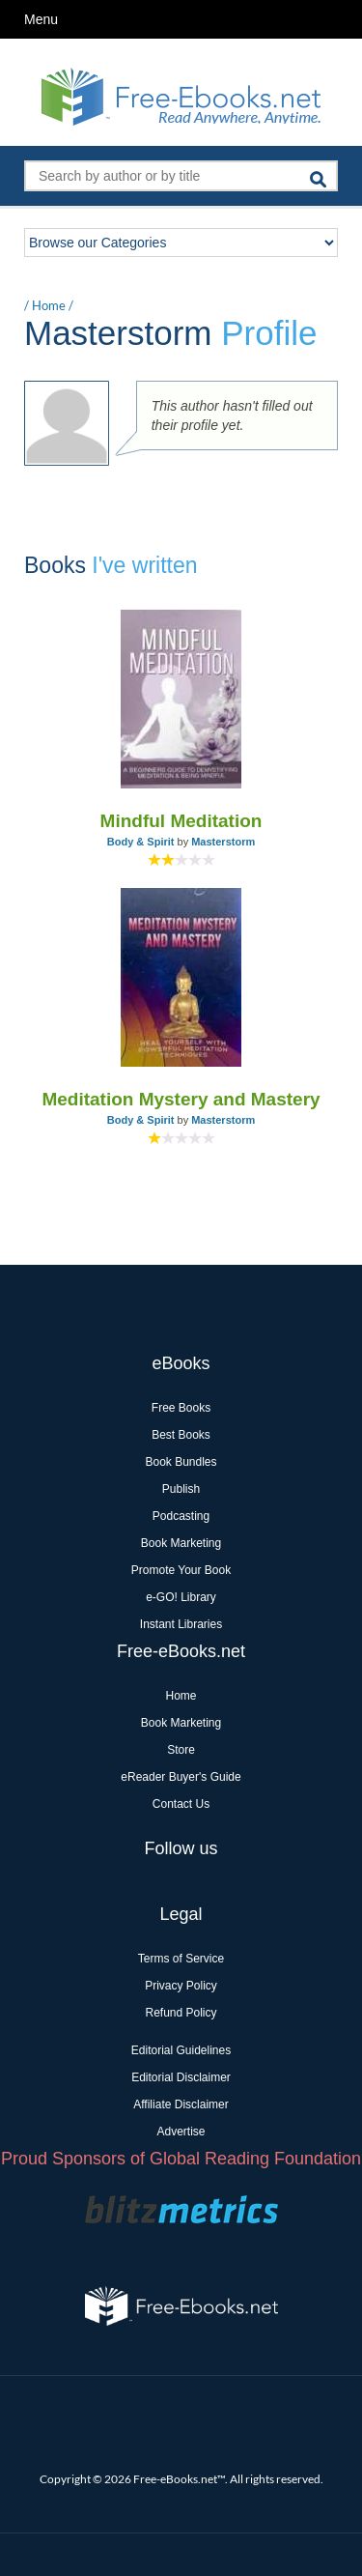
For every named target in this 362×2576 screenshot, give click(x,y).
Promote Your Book (181, 1570)
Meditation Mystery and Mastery (181, 1099)
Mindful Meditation (181, 821)
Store (181, 1750)
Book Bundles (180, 1462)
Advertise (180, 2131)
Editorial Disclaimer (181, 2077)
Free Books (181, 1408)
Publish (181, 1489)
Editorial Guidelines (181, 2050)
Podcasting (181, 1516)
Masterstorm (223, 841)
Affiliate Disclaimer (180, 2104)
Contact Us (181, 1804)
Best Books (181, 1435)
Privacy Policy (181, 1985)
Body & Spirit (141, 841)
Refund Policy (180, 2012)
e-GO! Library (181, 1597)
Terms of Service (181, 1958)
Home (49, 305)
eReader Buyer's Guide (180, 1777)
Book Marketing (181, 1543)
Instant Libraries (181, 1624)
